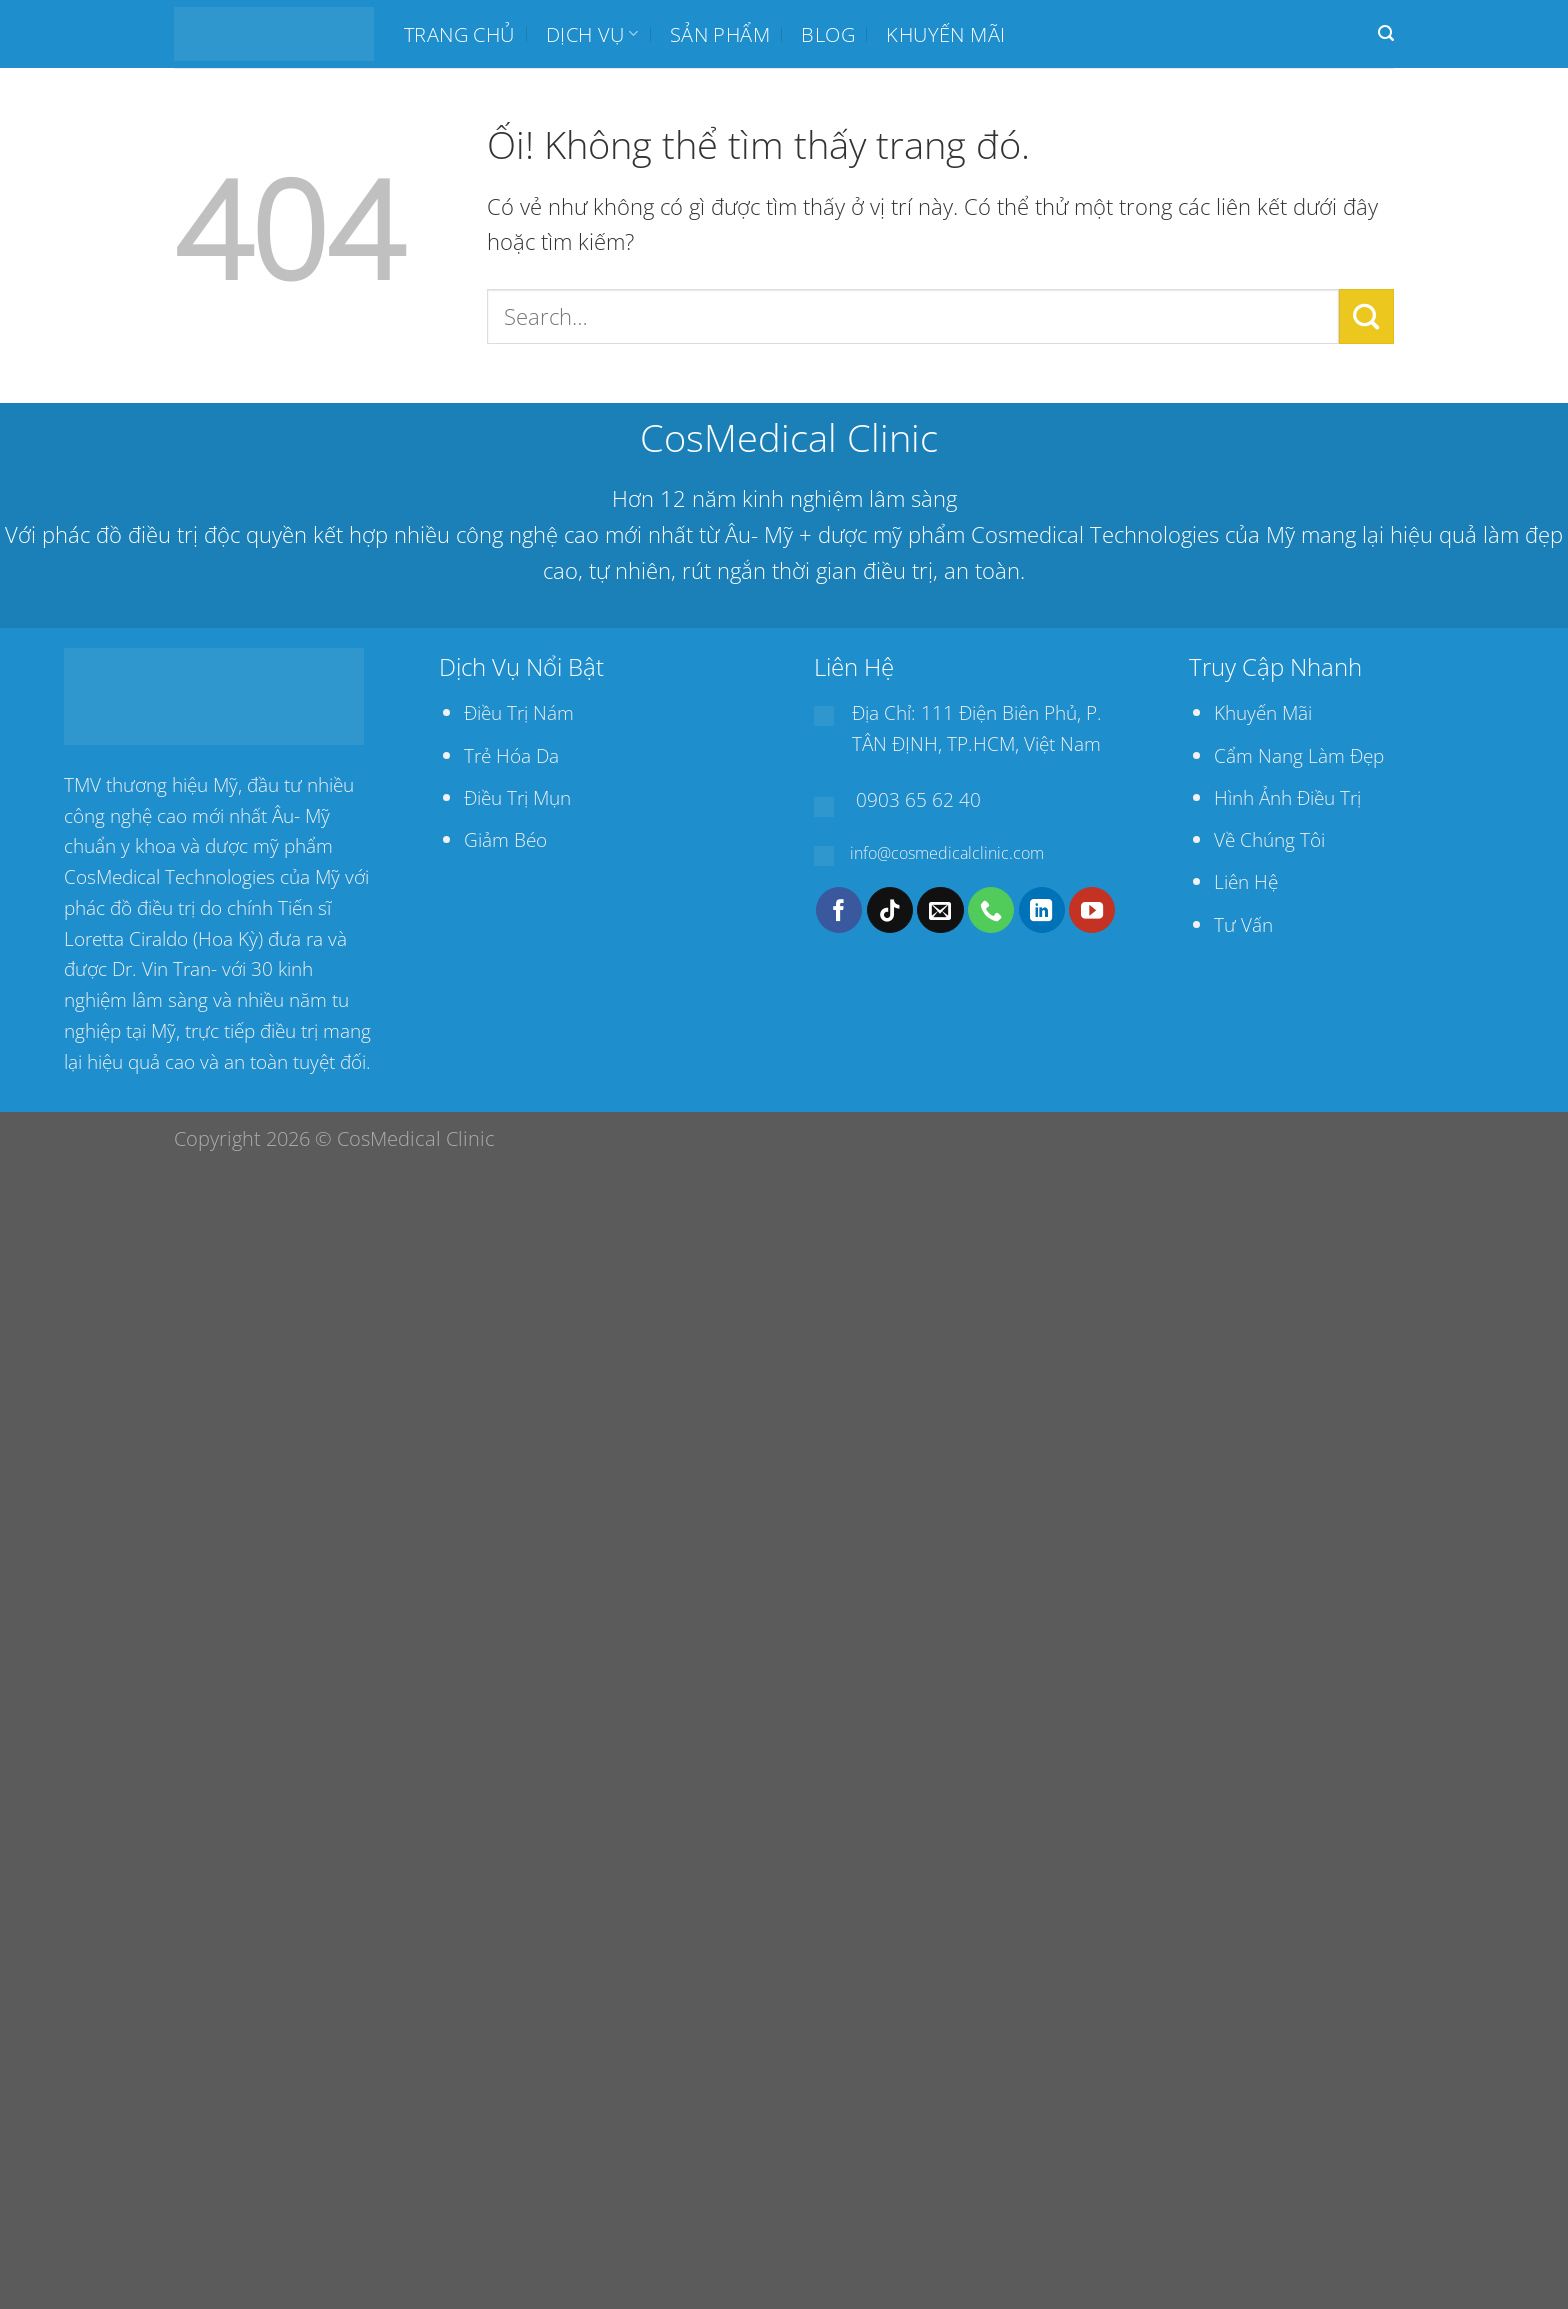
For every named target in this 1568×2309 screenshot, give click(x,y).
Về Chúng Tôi (1269, 839)
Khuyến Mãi (1263, 712)
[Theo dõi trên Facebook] (839, 910)
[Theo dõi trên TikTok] (890, 910)
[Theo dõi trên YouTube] (1092, 910)
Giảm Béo (505, 839)
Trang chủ (459, 34)
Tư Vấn (1243, 924)
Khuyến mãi (945, 34)
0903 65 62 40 (918, 799)
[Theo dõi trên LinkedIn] (1042, 910)
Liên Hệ (1246, 881)
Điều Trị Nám (519, 712)
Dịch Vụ (592, 34)
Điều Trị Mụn (517, 797)
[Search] (1386, 33)
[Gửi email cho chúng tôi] (940, 910)
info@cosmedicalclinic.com (947, 853)
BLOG (828, 34)
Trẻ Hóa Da (511, 755)
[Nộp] (1366, 316)
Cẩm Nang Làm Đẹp (1299, 755)
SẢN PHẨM (720, 34)
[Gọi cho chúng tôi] (991, 910)
